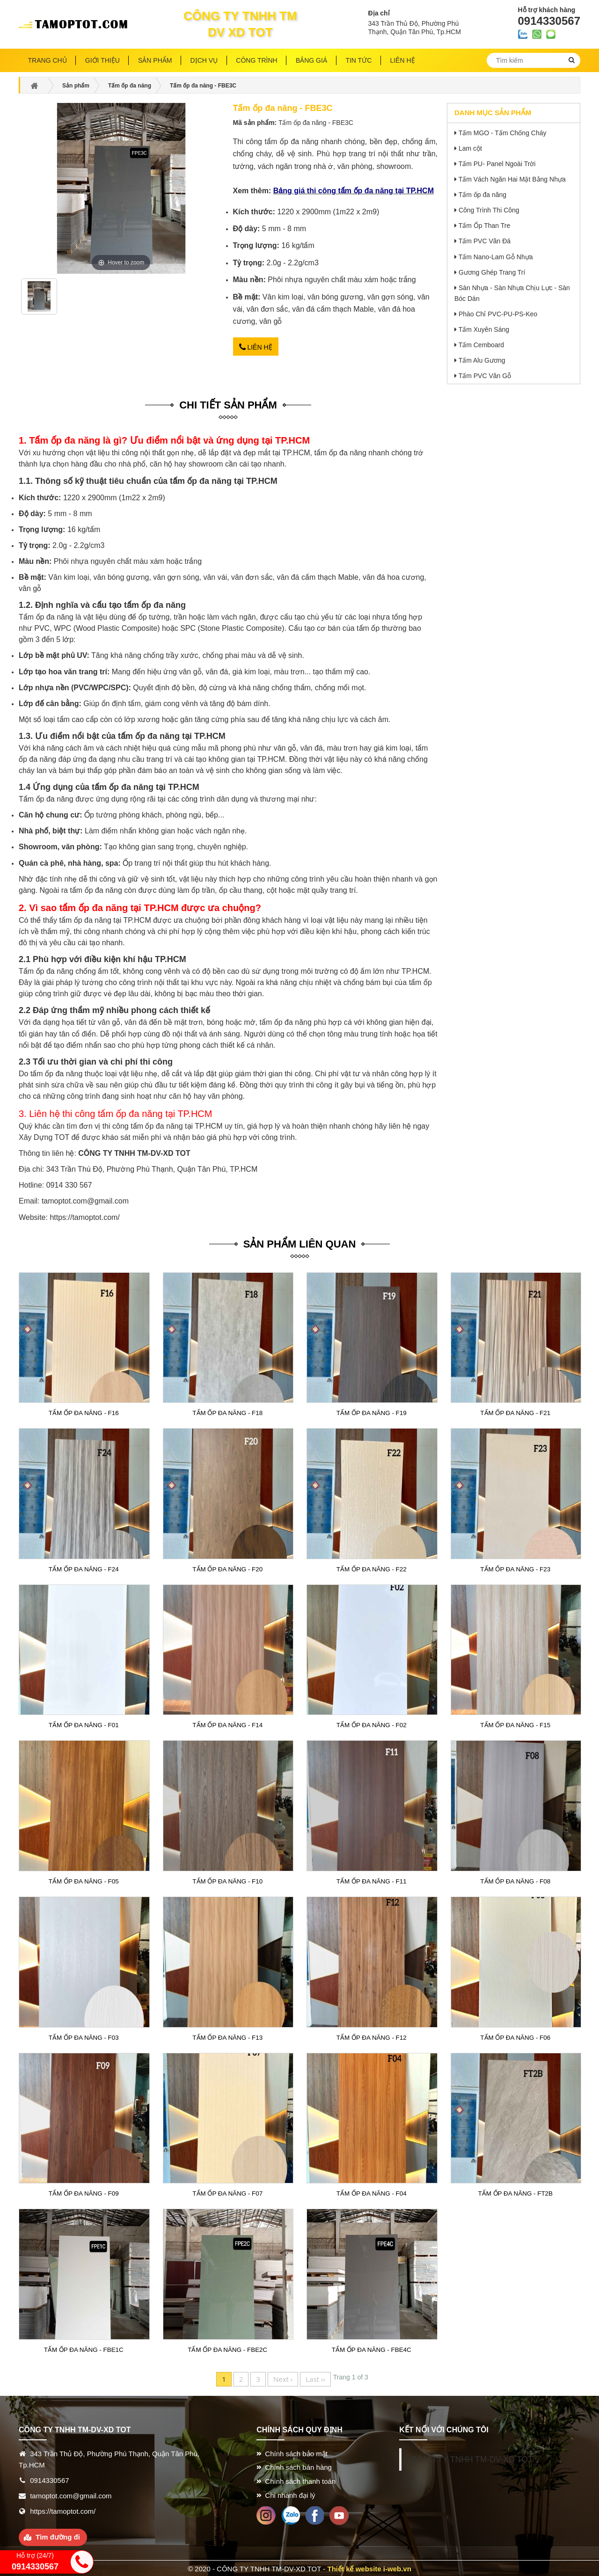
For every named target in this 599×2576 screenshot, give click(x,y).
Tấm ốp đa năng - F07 (227, 2192)
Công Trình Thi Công (489, 210)
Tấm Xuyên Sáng (484, 329)
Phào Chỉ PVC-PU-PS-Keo (498, 314)
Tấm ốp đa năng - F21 (515, 1412)
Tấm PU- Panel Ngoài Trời (497, 164)
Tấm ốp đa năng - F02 (371, 1724)
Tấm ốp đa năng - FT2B (515, 2192)
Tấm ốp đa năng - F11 (371, 1879)
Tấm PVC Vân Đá (485, 241)
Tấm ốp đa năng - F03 (83, 2036)
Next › (282, 2377)
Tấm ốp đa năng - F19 (371, 1412)
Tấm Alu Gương (482, 360)
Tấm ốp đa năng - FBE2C (227, 2348)
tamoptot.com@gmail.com (85, 1200)
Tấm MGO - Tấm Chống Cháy (503, 133)
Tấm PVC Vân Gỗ (485, 375)
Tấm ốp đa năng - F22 (371, 1567)
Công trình (256, 60)
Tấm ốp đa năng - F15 (515, 1724)
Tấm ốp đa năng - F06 (515, 2036)
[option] (39, 299)
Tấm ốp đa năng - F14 (227, 1724)
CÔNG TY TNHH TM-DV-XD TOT (472, 2457)
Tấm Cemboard (481, 345)
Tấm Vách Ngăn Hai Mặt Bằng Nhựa (512, 179)
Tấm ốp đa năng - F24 (83, 1567)
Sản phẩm (155, 60)
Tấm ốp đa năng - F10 (227, 1879)
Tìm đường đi (58, 2536)
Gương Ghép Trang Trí (492, 272)
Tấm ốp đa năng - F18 (227, 1412)
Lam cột (470, 148)
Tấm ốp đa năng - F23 (515, 1567)
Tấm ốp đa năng (482, 194)
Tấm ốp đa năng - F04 (371, 2192)
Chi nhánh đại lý (290, 2493)
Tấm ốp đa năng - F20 (227, 1567)
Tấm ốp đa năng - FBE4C (371, 2348)
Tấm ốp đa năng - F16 (83, 1412)
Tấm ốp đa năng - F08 (515, 1879)
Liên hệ (255, 346)
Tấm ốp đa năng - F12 (371, 2036)
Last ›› (315, 2377)
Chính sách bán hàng (298, 2466)
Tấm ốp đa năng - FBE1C (83, 2348)
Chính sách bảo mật (296, 2452)
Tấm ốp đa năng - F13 (227, 2036)
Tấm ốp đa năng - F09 (83, 2192)
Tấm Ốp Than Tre (485, 225)
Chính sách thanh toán (300, 2480)
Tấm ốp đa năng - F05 (83, 1879)
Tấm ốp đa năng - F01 (83, 1724)
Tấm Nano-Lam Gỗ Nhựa (496, 257)
